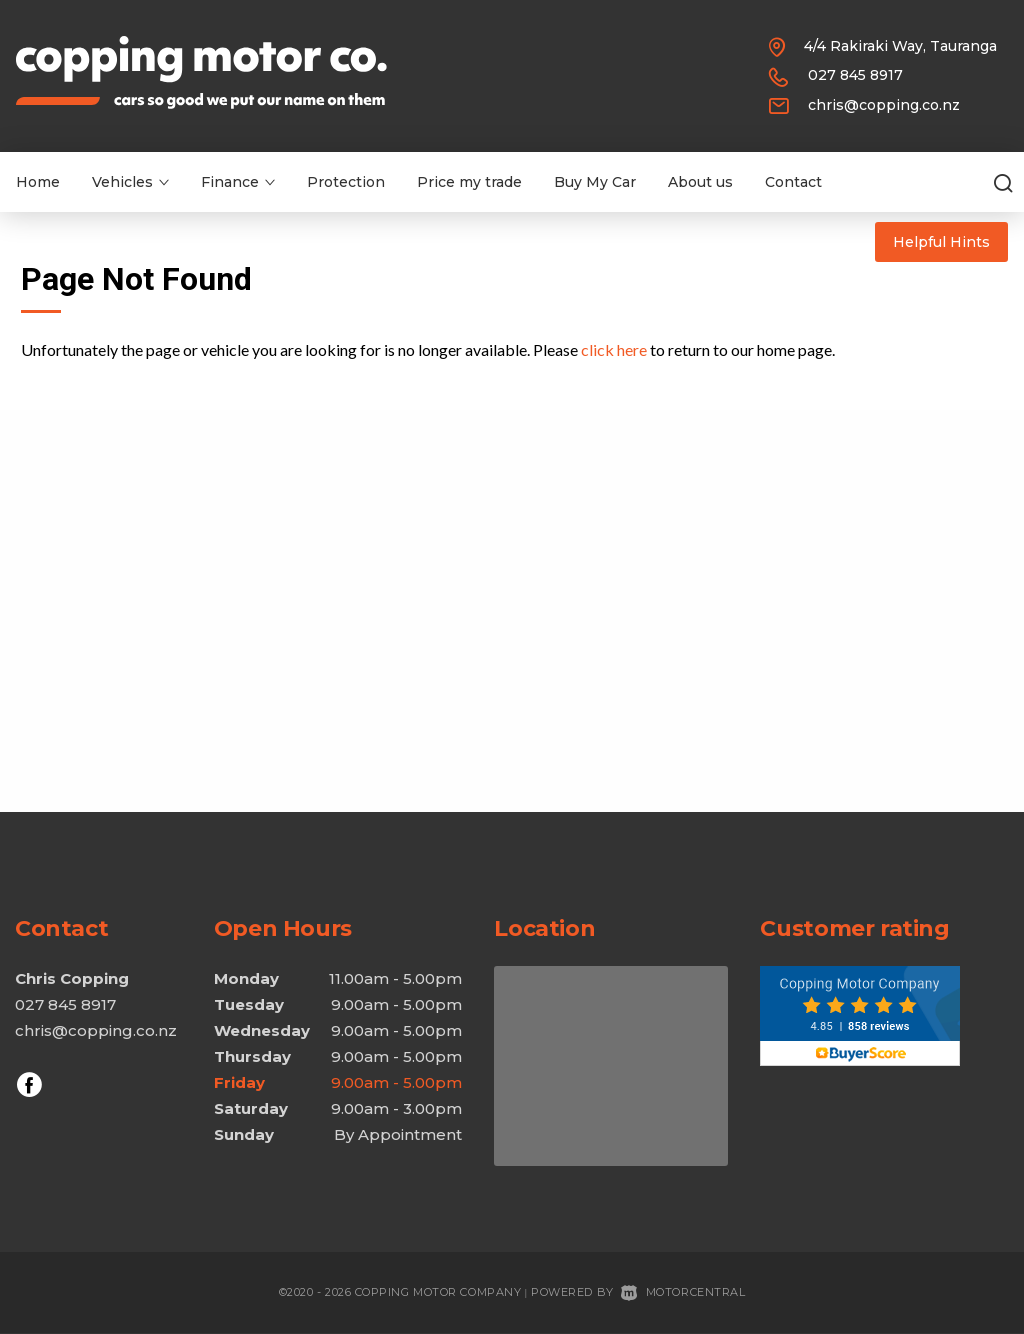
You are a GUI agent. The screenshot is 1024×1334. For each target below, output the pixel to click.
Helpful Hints (941, 242)
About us (700, 182)
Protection (346, 182)
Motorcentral (683, 1292)
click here (614, 349)
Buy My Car (595, 182)
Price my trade (469, 182)
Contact (793, 182)
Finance (238, 182)
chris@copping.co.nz (884, 105)
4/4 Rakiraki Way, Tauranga (900, 46)
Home (38, 182)
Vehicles (130, 182)
